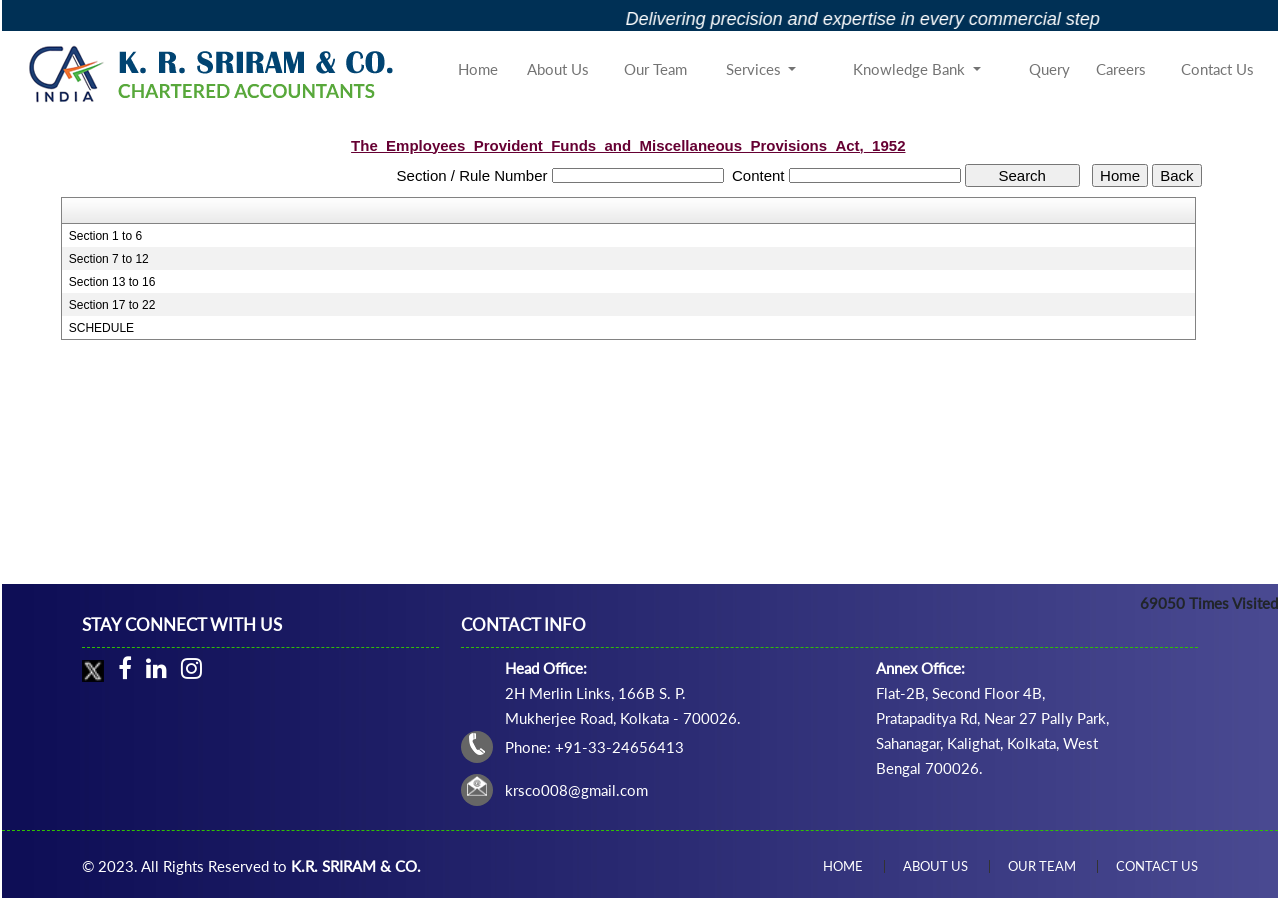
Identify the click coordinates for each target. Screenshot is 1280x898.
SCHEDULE (101, 328)
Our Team (655, 69)
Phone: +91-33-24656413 (594, 747)
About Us (558, 69)
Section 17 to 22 (112, 305)
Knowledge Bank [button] (911, 69)
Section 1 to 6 (105, 236)
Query (1049, 69)
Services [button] (755, 69)
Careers (1121, 69)
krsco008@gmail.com (576, 790)
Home (478, 69)
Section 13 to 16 (112, 282)
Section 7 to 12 (109, 259)
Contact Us (1217, 69)
